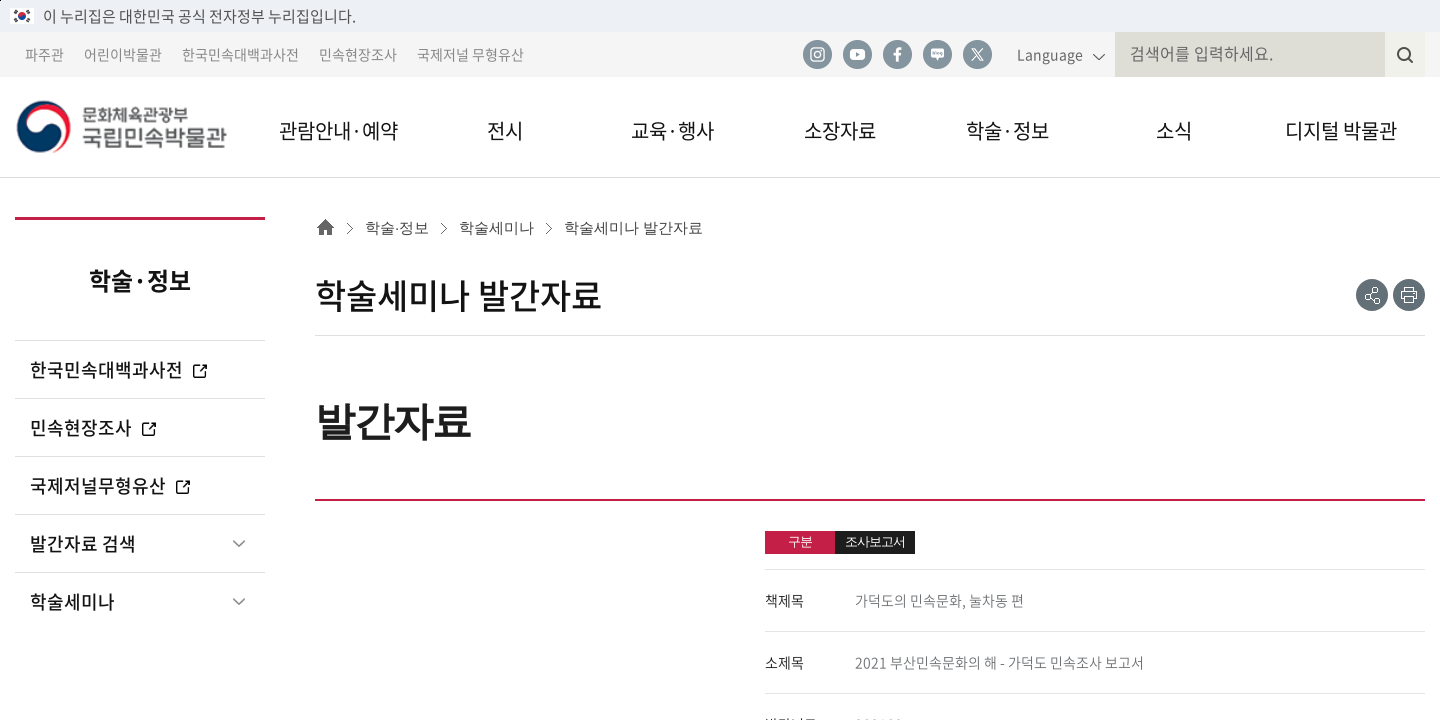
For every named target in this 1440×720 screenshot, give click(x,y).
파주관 (44, 54)
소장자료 (840, 130)
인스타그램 (817, 55)
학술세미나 (72, 601)
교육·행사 (672, 130)
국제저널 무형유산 (470, 54)
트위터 (977, 55)
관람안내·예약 (338, 130)
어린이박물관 (123, 54)
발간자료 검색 (83, 543)
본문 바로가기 (0, 0)
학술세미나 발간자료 (633, 227)
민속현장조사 (358, 54)
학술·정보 (1007, 130)
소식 (1174, 130)
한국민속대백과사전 (240, 54)
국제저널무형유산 (111, 485)
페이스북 (897, 55)
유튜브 (857, 55)
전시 (505, 130)
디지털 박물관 (1341, 130)
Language (1050, 54)
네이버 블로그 (937, 55)
